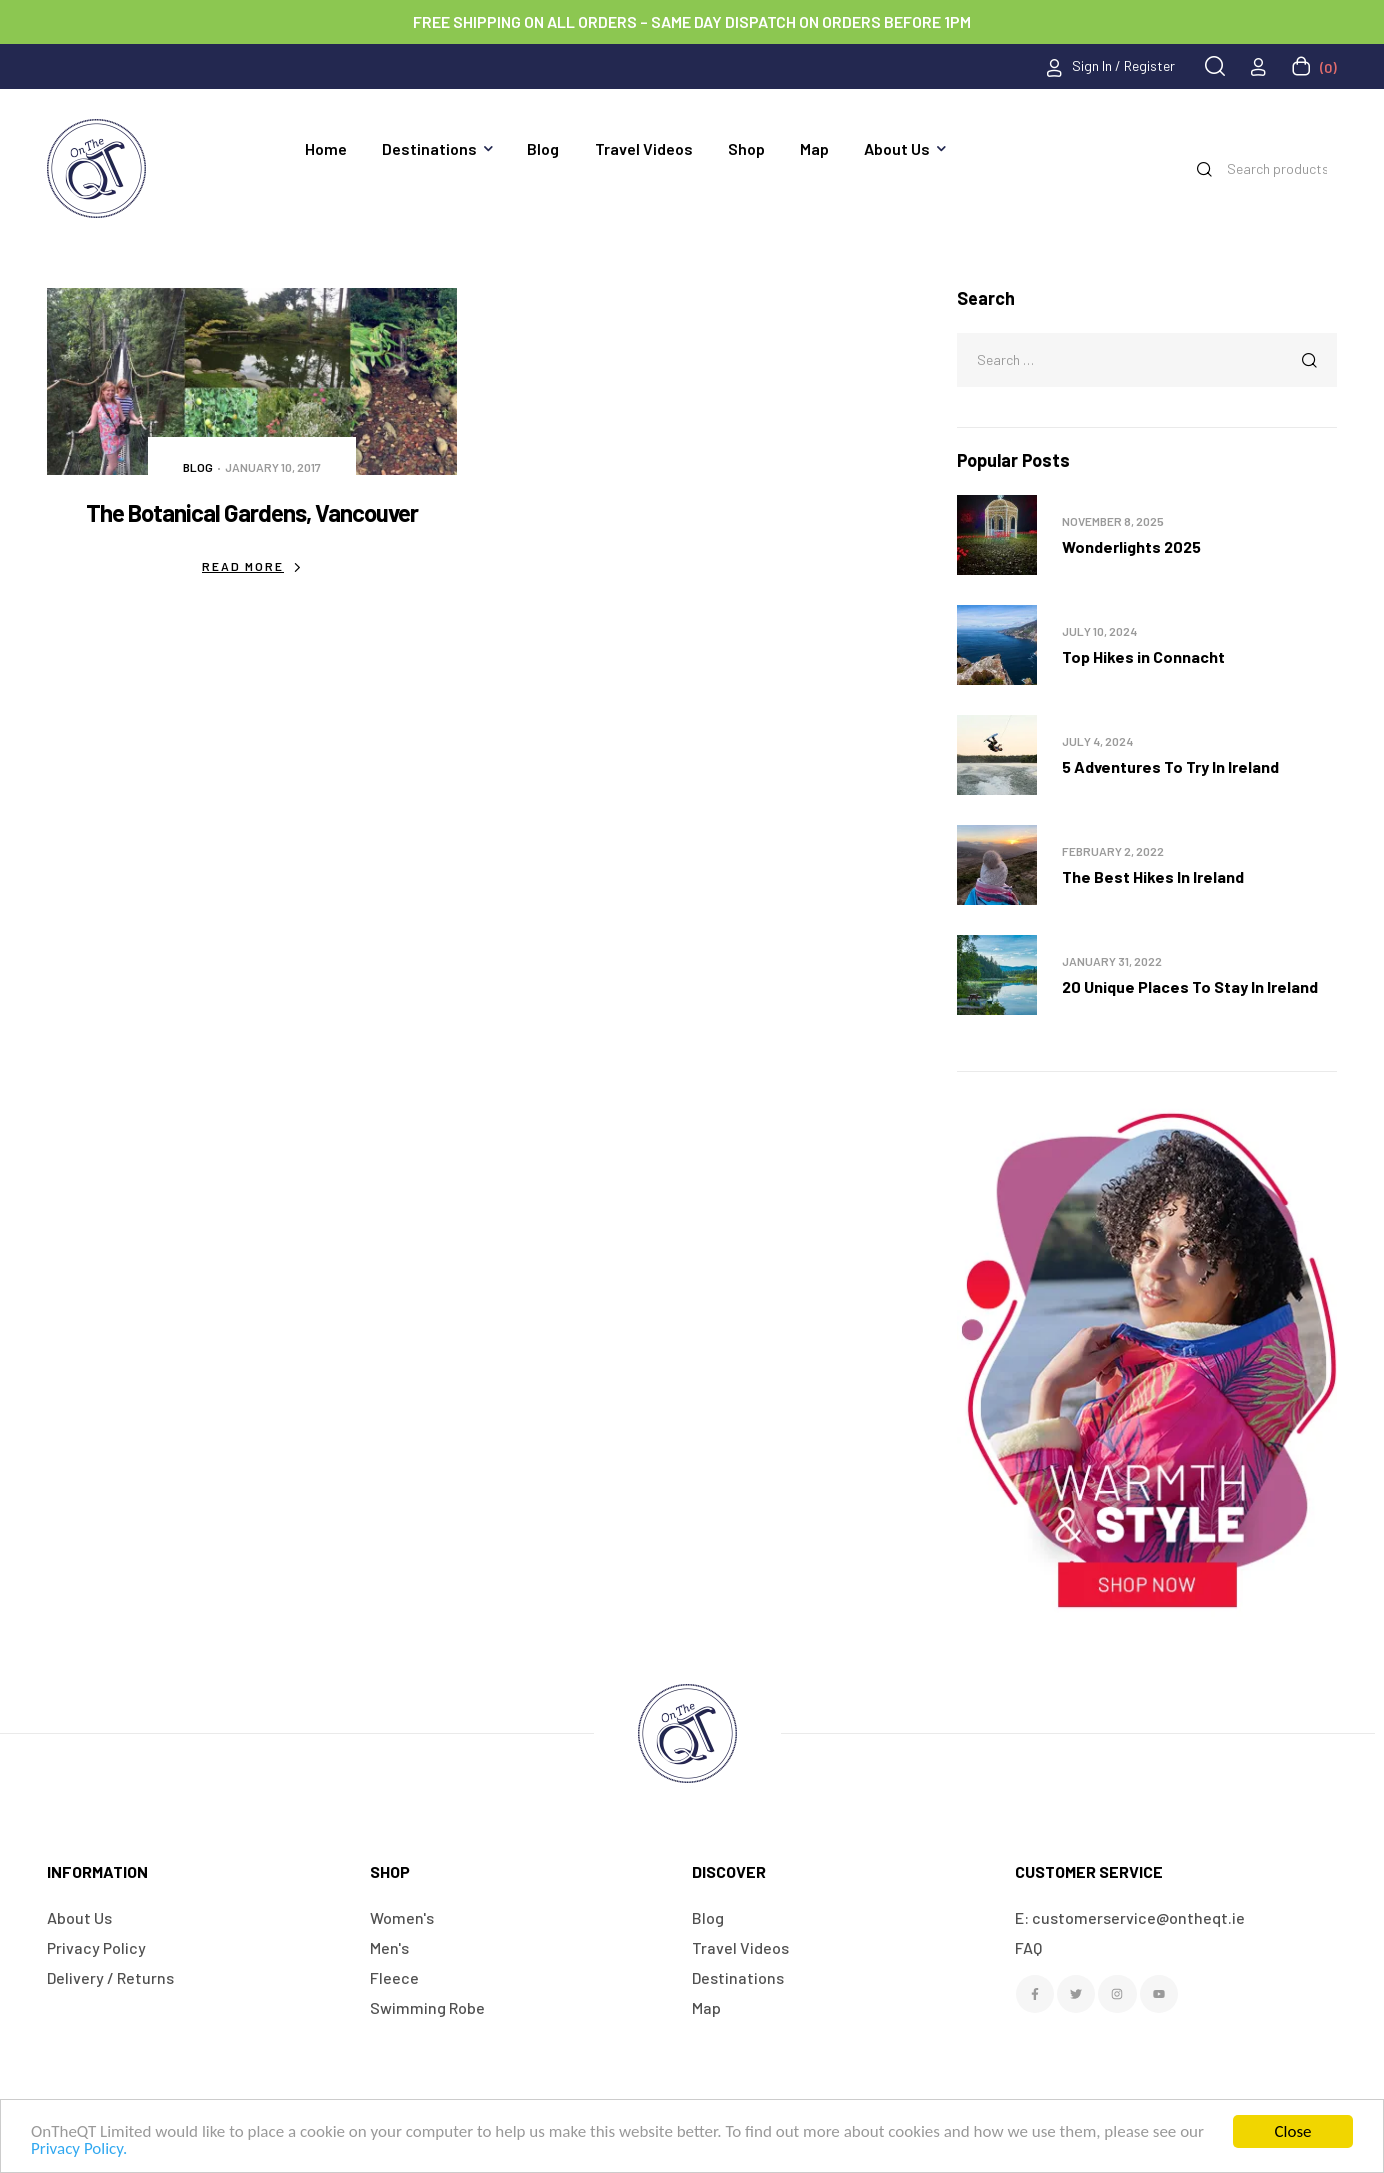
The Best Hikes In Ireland (1153, 876)
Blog (198, 467)
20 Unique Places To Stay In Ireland (1190, 986)
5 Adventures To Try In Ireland (1170, 766)
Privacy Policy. (79, 2148)
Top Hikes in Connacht (1143, 656)
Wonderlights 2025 (1131, 546)
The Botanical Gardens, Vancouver (252, 512)
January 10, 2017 (273, 467)
